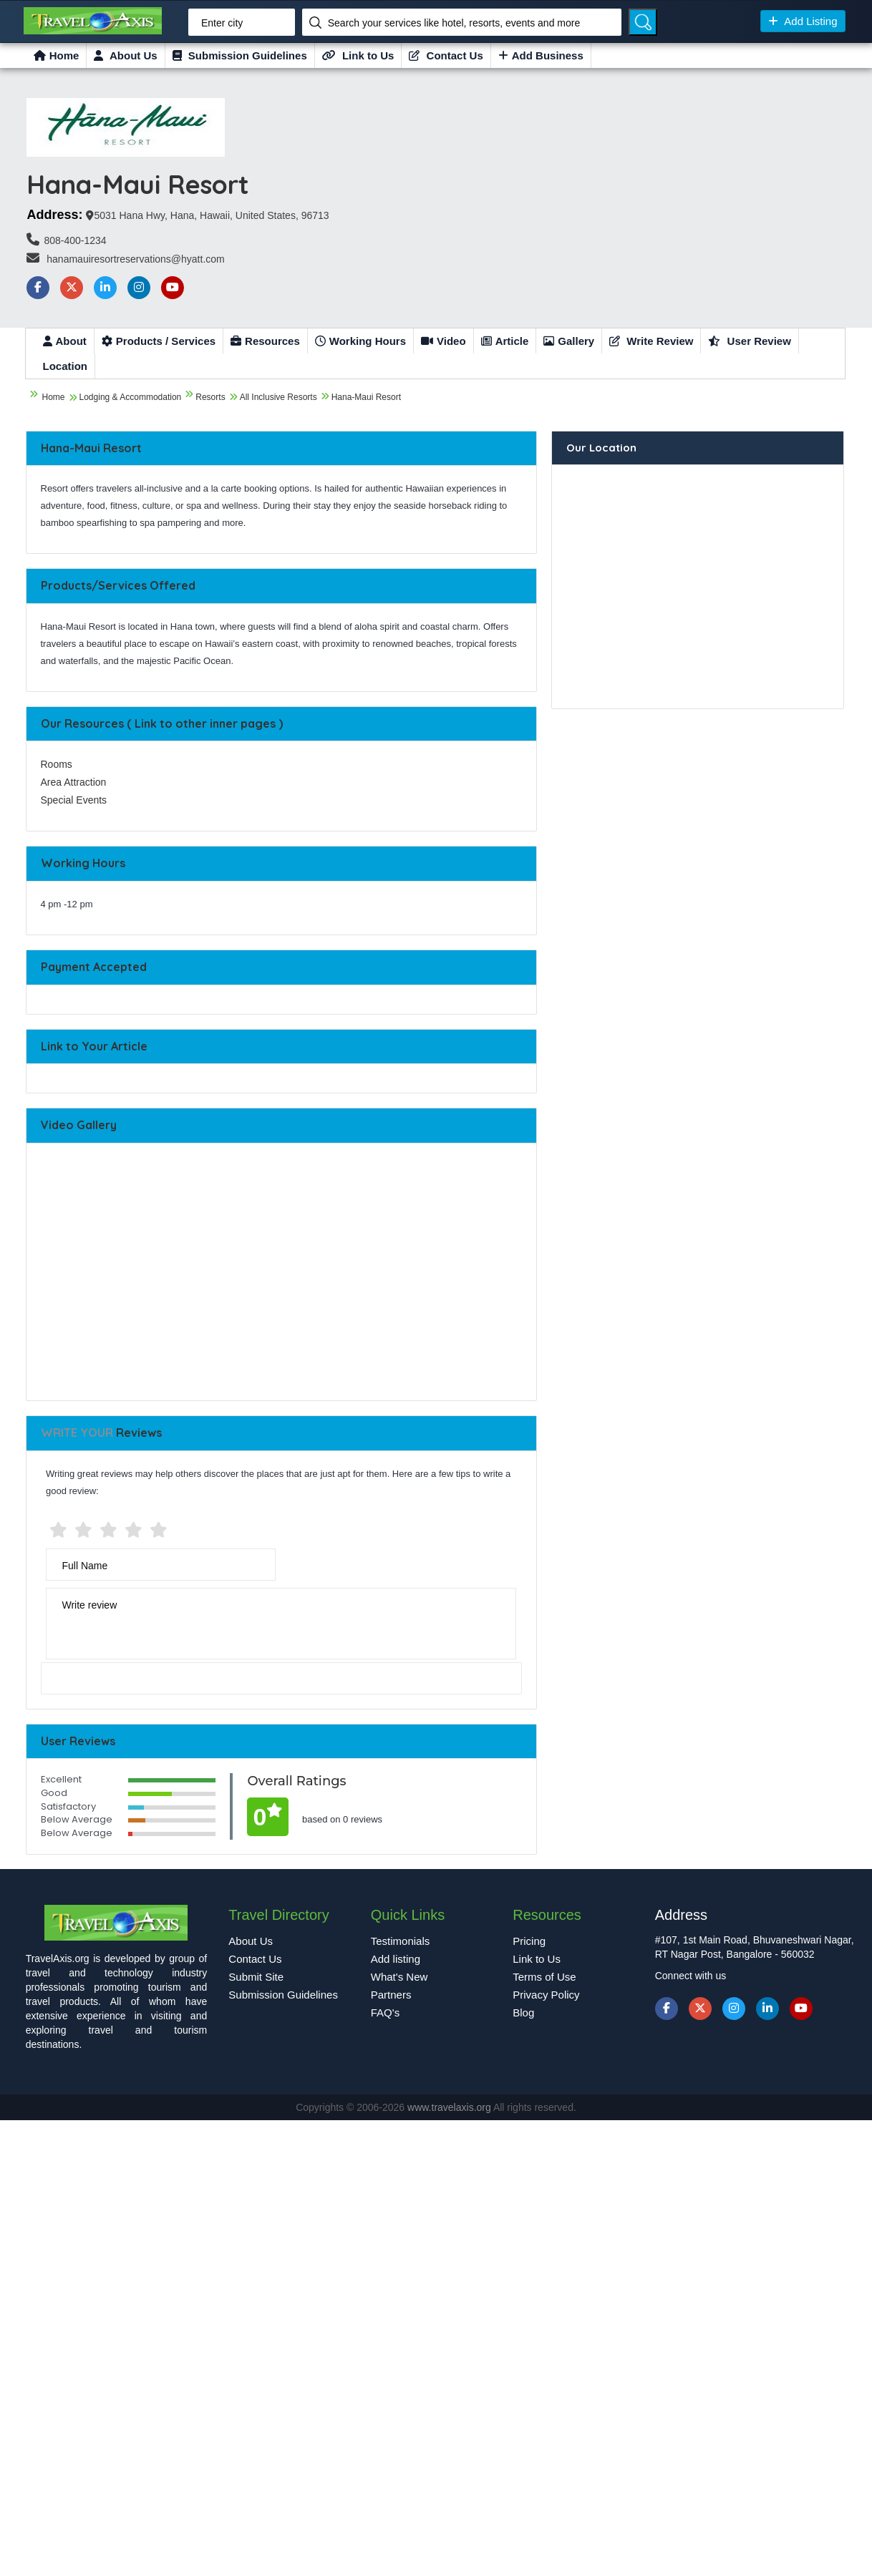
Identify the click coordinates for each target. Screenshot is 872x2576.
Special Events (74, 800)
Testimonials (400, 1941)
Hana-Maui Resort (366, 397)
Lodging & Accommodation (130, 397)
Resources (265, 341)
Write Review (651, 341)
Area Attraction (74, 782)
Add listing (395, 1959)
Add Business (540, 55)
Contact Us (446, 55)
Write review (89, 1605)
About (65, 341)
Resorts (210, 397)
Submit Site (256, 1977)
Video (443, 341)
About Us (125, 55)
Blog (523, 2012)
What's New (399, 1977)
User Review (749, 341)
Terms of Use (544, 1977)
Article (505, 341)
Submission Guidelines (240, 55)
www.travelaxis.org (450, 2107)
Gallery (568, 341)
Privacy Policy (546, 1995)
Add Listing (803, 21)
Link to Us (358, 55)
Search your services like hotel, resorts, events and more (454, 23)
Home (56, 55)
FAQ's (385, 2012)
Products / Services (158, 341)
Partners (391, 1995)
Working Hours (360, 341)
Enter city (222, 23)
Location (65, 366)
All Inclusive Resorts (278, 397)
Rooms (56, 764)
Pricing (529, 1941)
